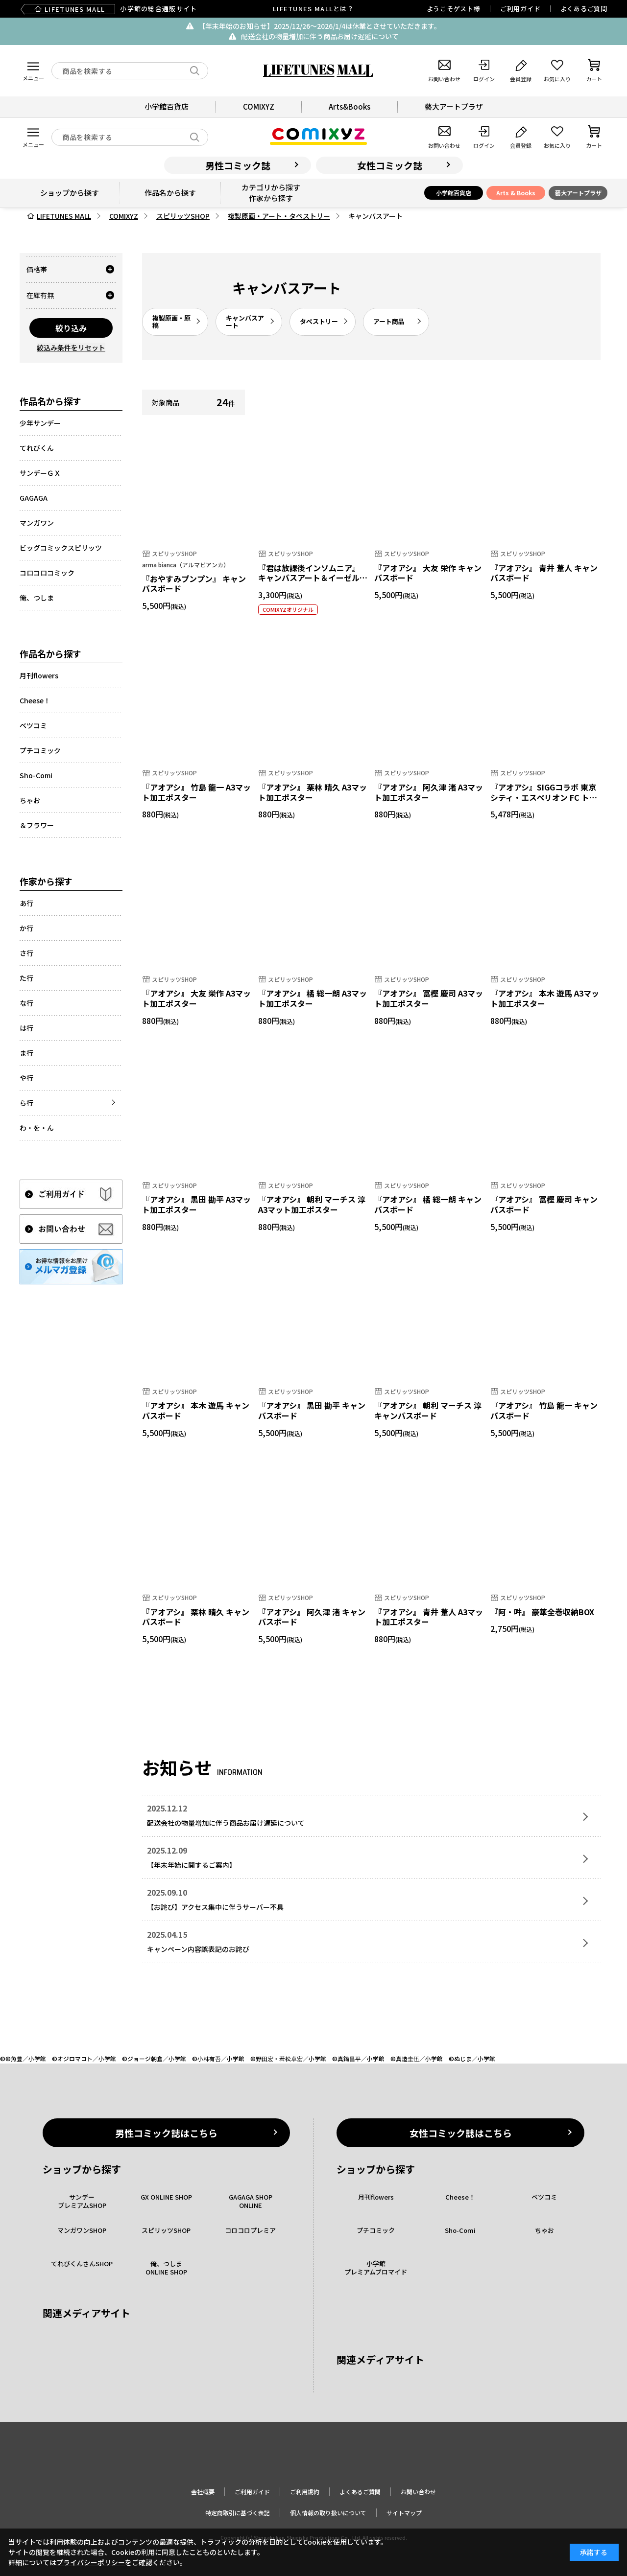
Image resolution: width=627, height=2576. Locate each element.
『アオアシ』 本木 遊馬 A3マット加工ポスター (544, 998)
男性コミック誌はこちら (166, 2132)
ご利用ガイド (520, 8)
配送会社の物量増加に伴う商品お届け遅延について (320, 36)
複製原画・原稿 (171, 321)
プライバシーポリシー (90, 2562)
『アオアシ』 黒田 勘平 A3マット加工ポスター (196, 1204)
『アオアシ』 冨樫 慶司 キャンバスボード (544, 1204)
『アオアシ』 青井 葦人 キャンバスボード (544, 573)
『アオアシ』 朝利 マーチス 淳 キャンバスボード (428, 1410)
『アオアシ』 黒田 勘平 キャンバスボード (311, 1410)
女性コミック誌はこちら (461, 2132)
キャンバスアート (245, 321)
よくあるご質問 (583, 8)
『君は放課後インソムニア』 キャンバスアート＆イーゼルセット (312, 578)
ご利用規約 (304, 2491)
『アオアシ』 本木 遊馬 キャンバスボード (195, 1410)
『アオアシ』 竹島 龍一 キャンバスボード (544, 1410)
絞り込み (71, 328)
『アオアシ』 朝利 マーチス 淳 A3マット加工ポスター (311, 1204)
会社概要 (203, 2491)
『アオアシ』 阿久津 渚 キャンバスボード (311, 1617)
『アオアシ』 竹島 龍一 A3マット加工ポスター (196, 792)
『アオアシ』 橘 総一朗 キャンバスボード (428, 1204)
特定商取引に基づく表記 (237, 2512)
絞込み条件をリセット (71, 347)
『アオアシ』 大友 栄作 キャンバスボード (428, 573)
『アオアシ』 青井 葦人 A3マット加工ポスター (428, 1617)
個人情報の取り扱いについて (328, 2512)
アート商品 (389, 321)
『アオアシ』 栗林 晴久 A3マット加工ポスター (312, 792)
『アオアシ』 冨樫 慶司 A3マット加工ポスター (428, 998)
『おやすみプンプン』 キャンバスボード (194, 584)
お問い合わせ (418, 2491)
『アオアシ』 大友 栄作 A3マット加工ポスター (196, 998)
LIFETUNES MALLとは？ (313, 8)
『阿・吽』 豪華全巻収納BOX (542, 1612)
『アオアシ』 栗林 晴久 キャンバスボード (195, 1617)
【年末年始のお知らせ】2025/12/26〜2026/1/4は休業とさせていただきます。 (319, 26)
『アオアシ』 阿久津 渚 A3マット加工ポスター (428, 792)
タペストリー (319, 321)
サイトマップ (404, 2512)
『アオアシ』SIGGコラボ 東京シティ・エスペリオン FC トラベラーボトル (543, 797)
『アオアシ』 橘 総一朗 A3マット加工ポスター (312, 998)
